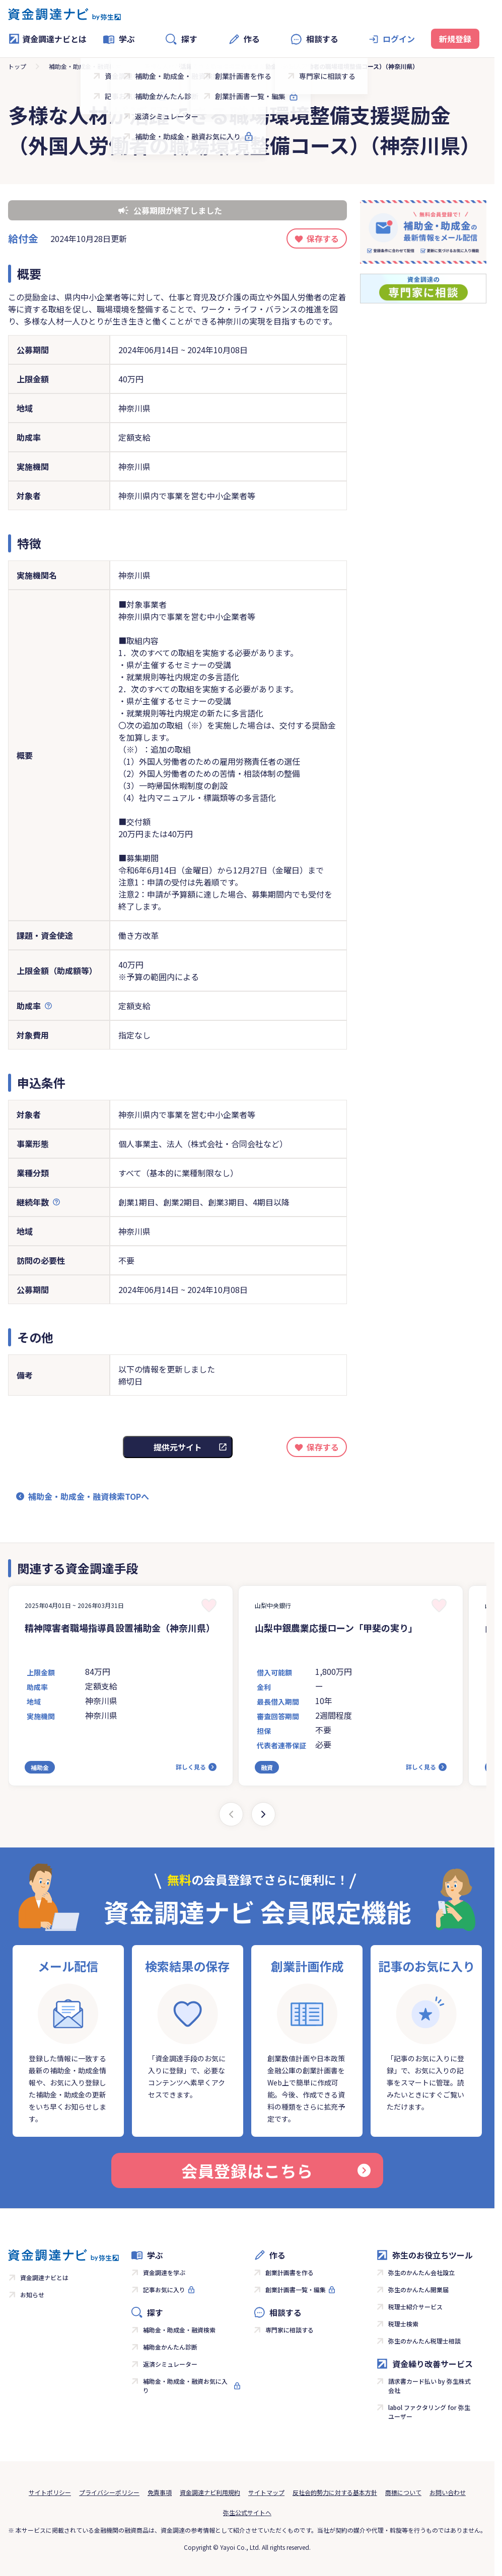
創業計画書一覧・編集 (295, 2289)
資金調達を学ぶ (164, 2272)
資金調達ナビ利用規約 (210, 2492)
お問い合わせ (447, 2492)
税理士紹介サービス (415, 2306)
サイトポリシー (50, 2492)
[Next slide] (263, 1814)
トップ (17, 66)
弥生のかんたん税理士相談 (424, 2341)
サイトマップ (266, 2492)
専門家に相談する (289, 2329)
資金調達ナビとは (47, 39)
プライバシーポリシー (109, 2492)
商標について (403, 2492)
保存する (323, 238)
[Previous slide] (231, 1814)
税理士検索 (403, 2323)
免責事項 (160, 2492)
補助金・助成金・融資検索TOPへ (88, 1496)
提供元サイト (178, 1447)
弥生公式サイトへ (247, 2512)
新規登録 (455, 39)
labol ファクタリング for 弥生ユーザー (429, 2412)
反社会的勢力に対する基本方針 (335, 2492)
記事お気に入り (164, 2289)
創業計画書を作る (289, 2272)
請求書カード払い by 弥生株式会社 (429, 2385)
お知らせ (32, 2294)
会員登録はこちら (276, 2170)
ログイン (399, 39)
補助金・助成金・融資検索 (85, 66)
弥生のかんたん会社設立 (421, 2272)
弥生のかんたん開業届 (418, 2289)
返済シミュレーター (170, 2364)
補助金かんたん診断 (170, 2347)
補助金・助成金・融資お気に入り (185, 2385)
